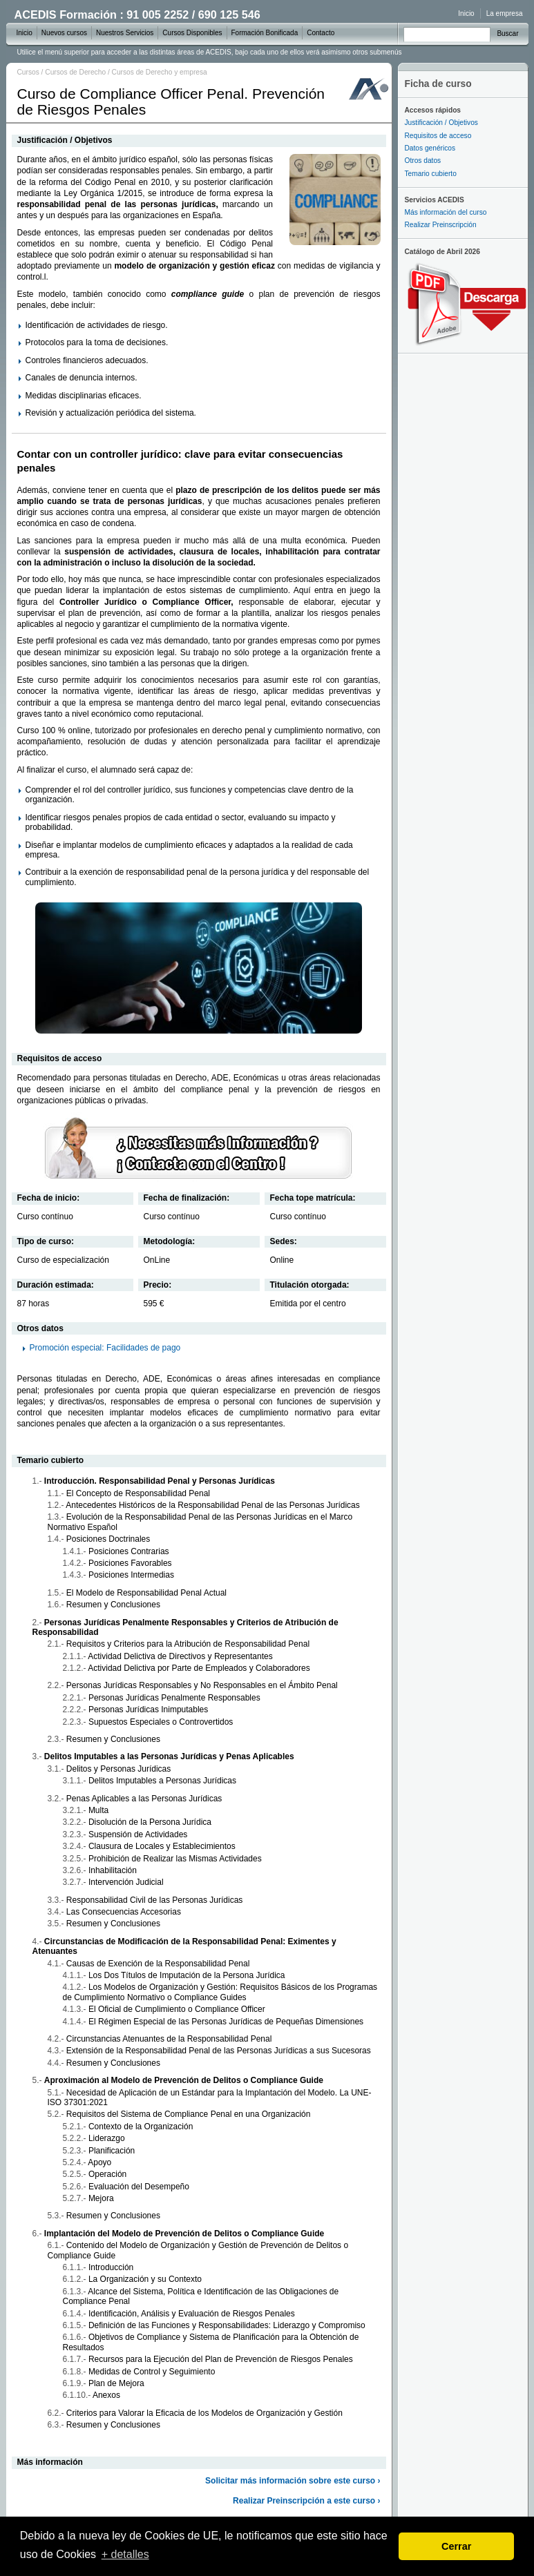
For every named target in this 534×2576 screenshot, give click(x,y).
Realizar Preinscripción (441, 225)
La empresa (504, 13)
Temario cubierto (431, 173)
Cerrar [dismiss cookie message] (456, 2546)
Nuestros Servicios (124, 33)
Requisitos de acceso (438, 135)
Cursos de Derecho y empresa (159, 72)
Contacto (320, 33)
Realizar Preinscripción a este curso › (306, 2501)
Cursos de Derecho (75, 72)
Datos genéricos (430, 148)
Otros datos (423, 160)
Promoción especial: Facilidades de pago (105, 1348)
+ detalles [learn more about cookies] (125, 2554)
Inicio (466, 13)
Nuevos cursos (64, 33)
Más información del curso (446, 212)
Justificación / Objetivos (441, 122)
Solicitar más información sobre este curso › (292, 2481)
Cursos (28, 72)
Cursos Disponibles (192, 33)
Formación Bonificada (264, 33)
